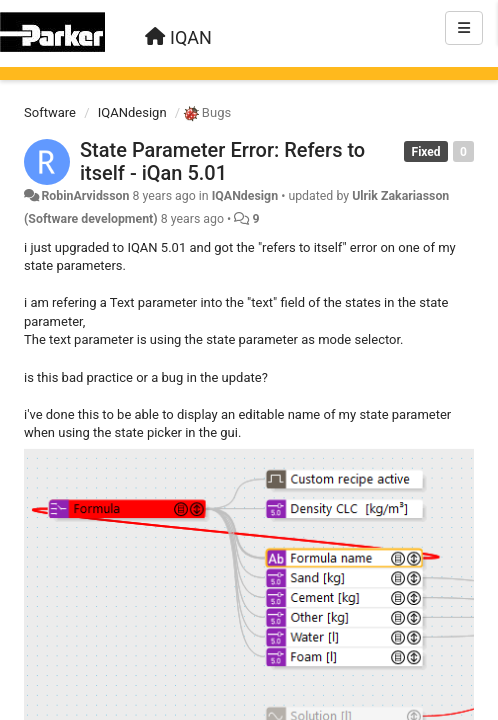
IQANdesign (132, 112)
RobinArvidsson (85, 196)
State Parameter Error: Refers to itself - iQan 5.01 (222, 161)
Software (50, 112)
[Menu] (464, 28)
